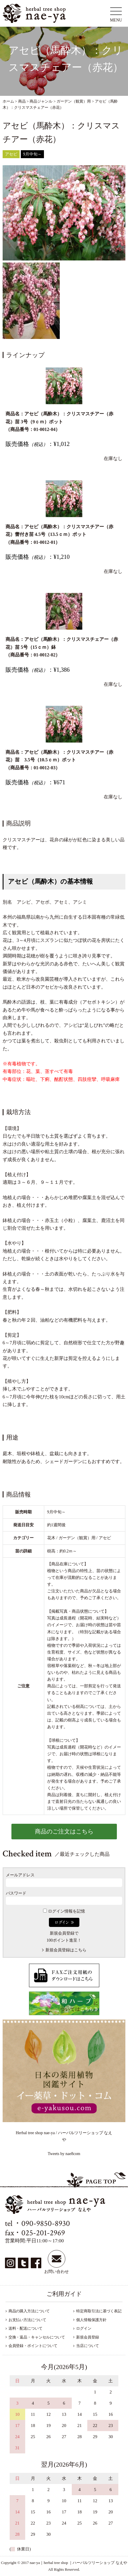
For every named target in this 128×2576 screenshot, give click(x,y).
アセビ (11, 154)
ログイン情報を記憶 (64, 1911)
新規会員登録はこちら (65, 1950)
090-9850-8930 (45, 2223)
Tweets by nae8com (64, 2154)
